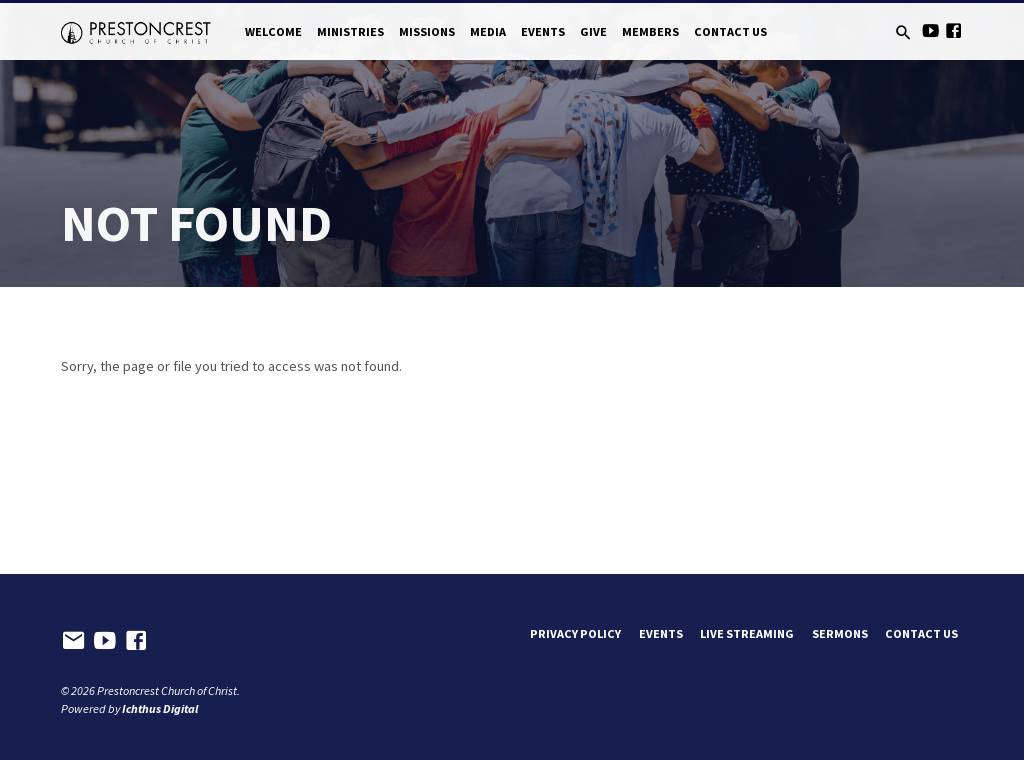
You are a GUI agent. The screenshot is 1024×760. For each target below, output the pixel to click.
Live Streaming (747, 633)
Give (593, 31)
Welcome (273, 31)
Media (488, 31)
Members (650, 31)
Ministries (350, 31)
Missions (427, 31)
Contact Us (730, 31)
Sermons (840, 633)
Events (543, 31)
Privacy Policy (575, 633)
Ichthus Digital (160, 708)
